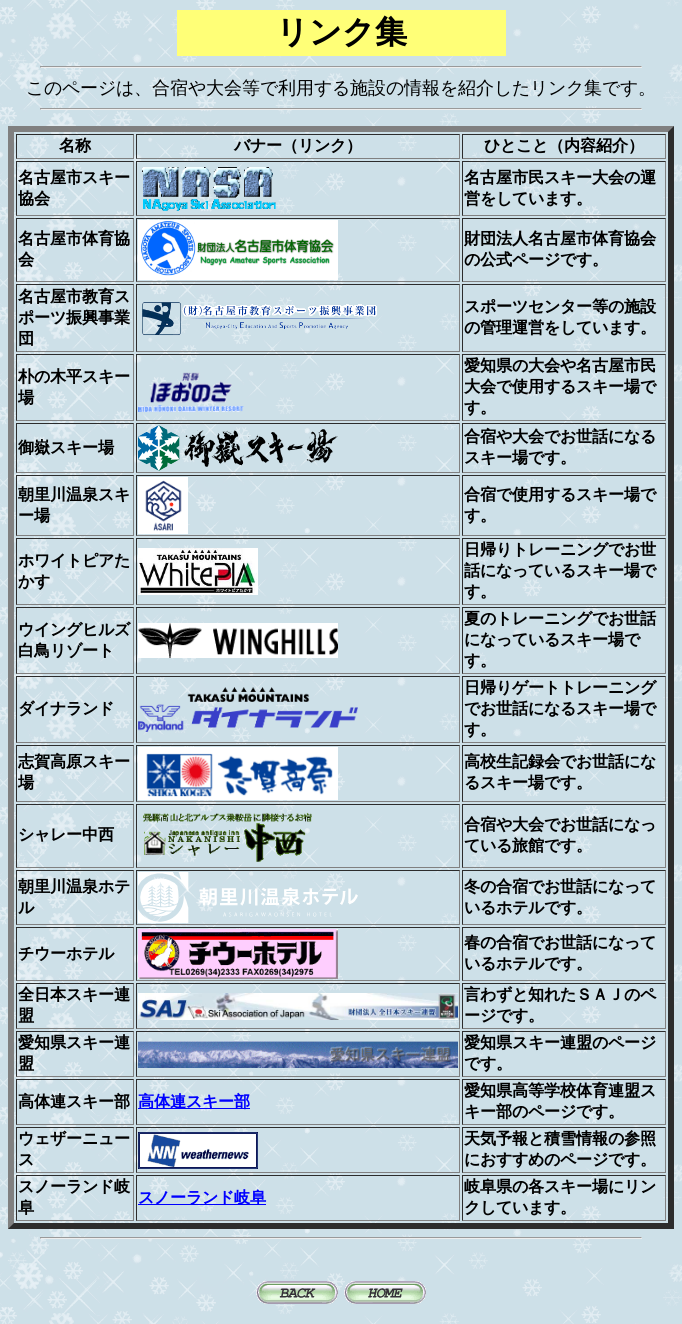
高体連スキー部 (194, 1101)
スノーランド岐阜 (202, 1197)
